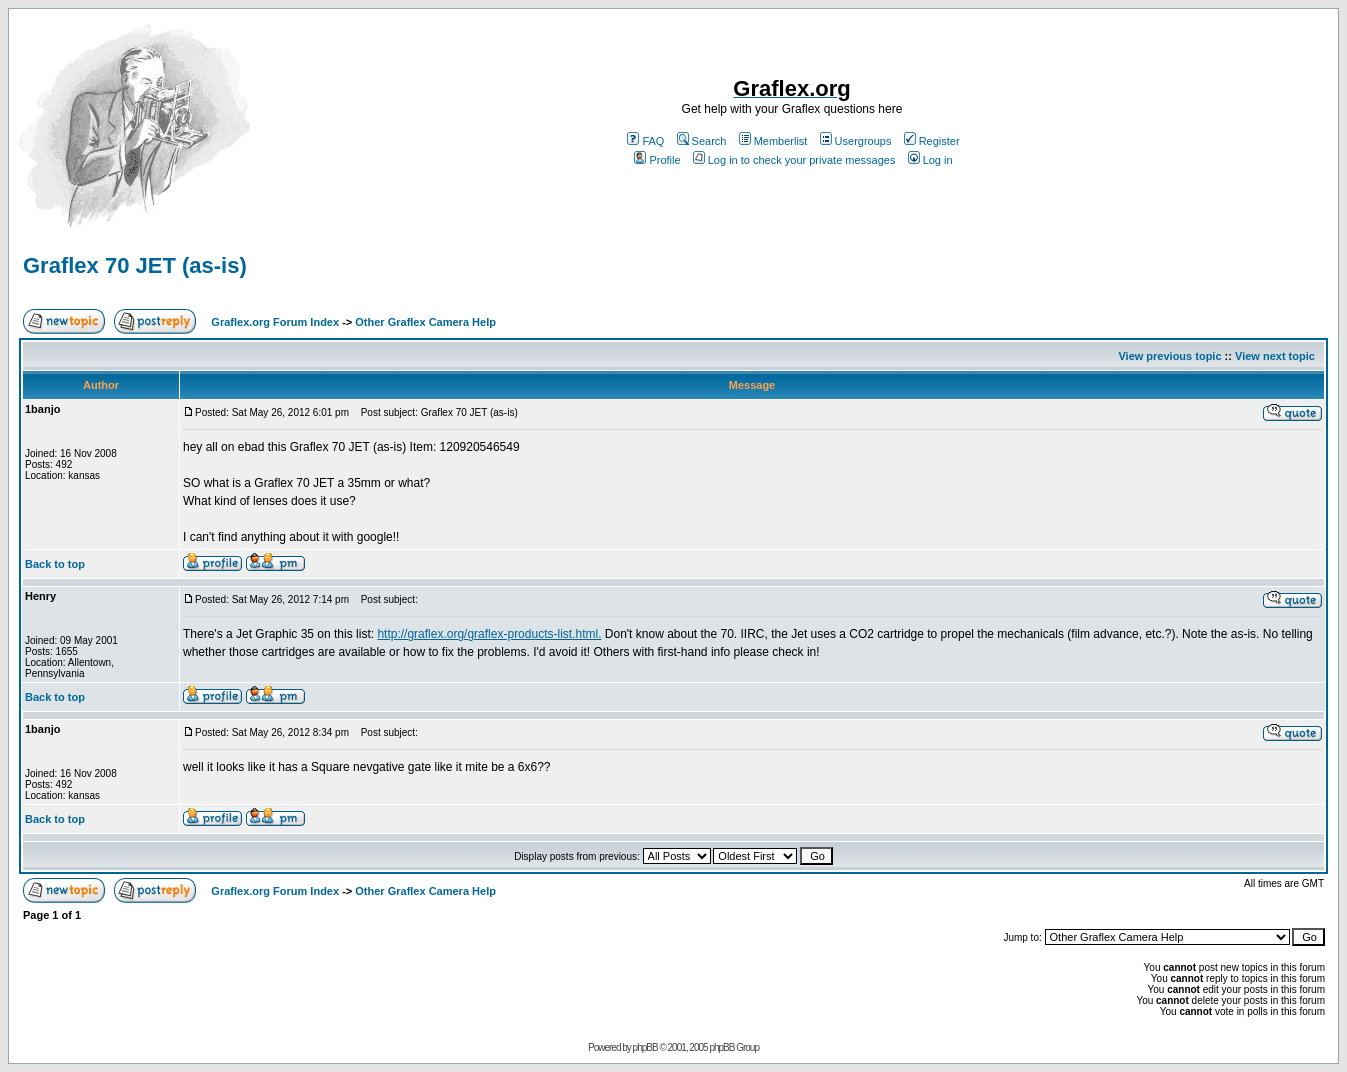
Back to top (55, 564)
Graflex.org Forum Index (275, 322)
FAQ (645, 141)
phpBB (645, 1047)
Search (702, 141)
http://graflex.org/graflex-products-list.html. (489, 634)
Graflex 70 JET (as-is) (135, 265)
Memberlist (773, 141)
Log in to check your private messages (794, 160)
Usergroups (856, 141)
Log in (930, 160)
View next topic (1275, 356)
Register (932, 141)
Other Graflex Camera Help (425, 322)
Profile (657, 160)
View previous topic (1169, 356)
